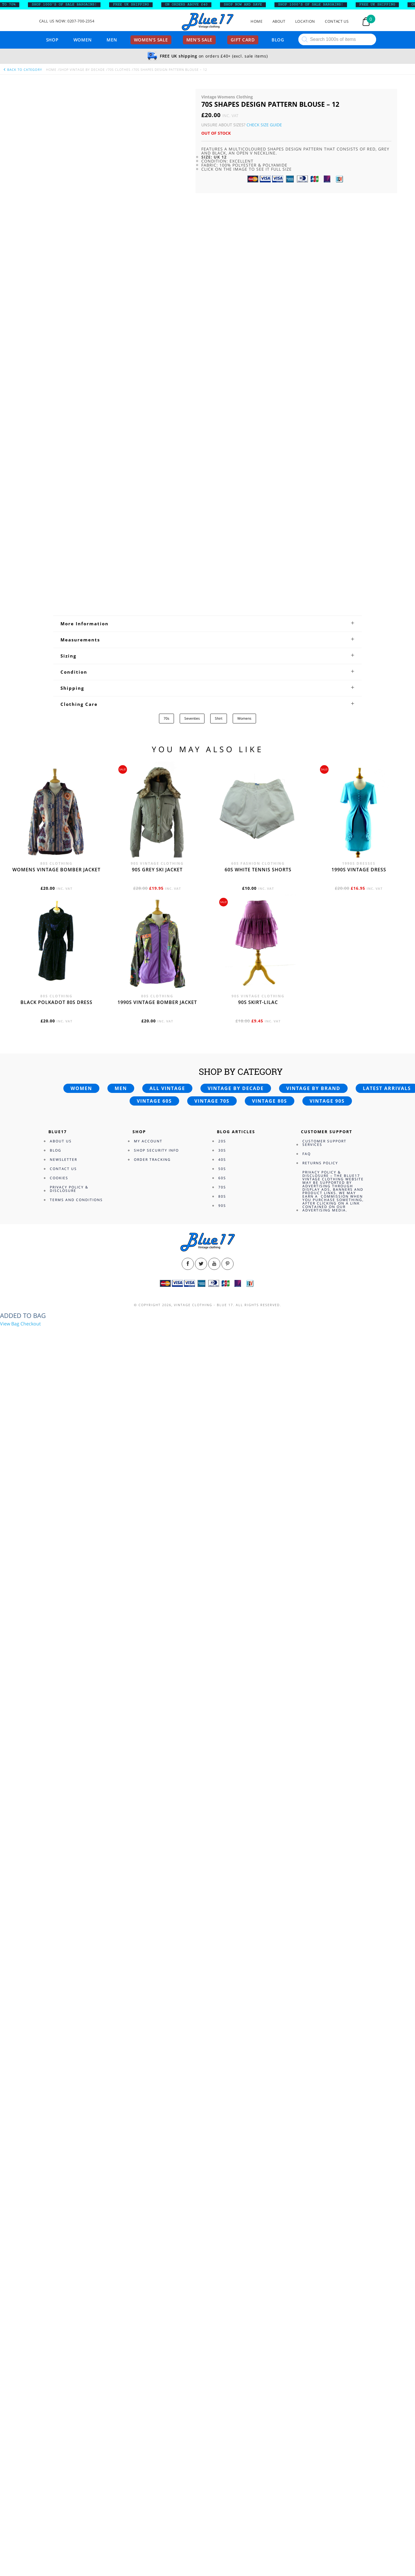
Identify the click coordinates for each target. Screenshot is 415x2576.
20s (222, 1141)
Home (257, 21)
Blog (278, 40)
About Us (61, 1141)
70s (166, 718)
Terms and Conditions (76, 1199)
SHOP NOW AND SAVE (248, 5)
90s (222, 1205)
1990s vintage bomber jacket (157, 1002)
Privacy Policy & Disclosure (69, 1189)
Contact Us (337, 21)
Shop (52, 40)
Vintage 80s (269, 1101)
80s (222, 1196)
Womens (244, 718)
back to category (22, 69)
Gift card (243, 40)
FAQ (306, 1153)
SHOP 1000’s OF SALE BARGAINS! (69, 5)
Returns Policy (320, 1163)
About (278, 21)
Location (305, 21)
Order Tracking (152, 1159)
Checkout (30, 1324)
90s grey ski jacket (157, 869)
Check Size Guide (264, 124)
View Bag (9, 1324)
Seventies (192, 718)
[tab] (207, 624)
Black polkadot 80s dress (56, 1002)
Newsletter (63, 1159)
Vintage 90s (327, 1101)
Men (112, 40)
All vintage (167, 1088)
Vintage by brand (313, 1088)
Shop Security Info (156, 1150)
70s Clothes (119, 69)
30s (222, 1150)
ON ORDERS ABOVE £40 (191, 5)
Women (82, 40)
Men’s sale (199, 40)
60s (222, 1177)
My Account (148, 1141)
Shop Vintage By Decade (82, 69)
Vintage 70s (212, 1101)
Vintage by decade (236, 1088)
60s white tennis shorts (258, 869)
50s (222, 1168)
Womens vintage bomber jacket (56, 869)
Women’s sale (151, 40)
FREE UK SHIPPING (136, 5)
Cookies (59, 1177)
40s (222, 1159)
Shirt (218, 718)
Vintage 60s (154, 1101)
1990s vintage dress (358, 869)
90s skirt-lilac (258, 1002)
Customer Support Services (324, 1143)
